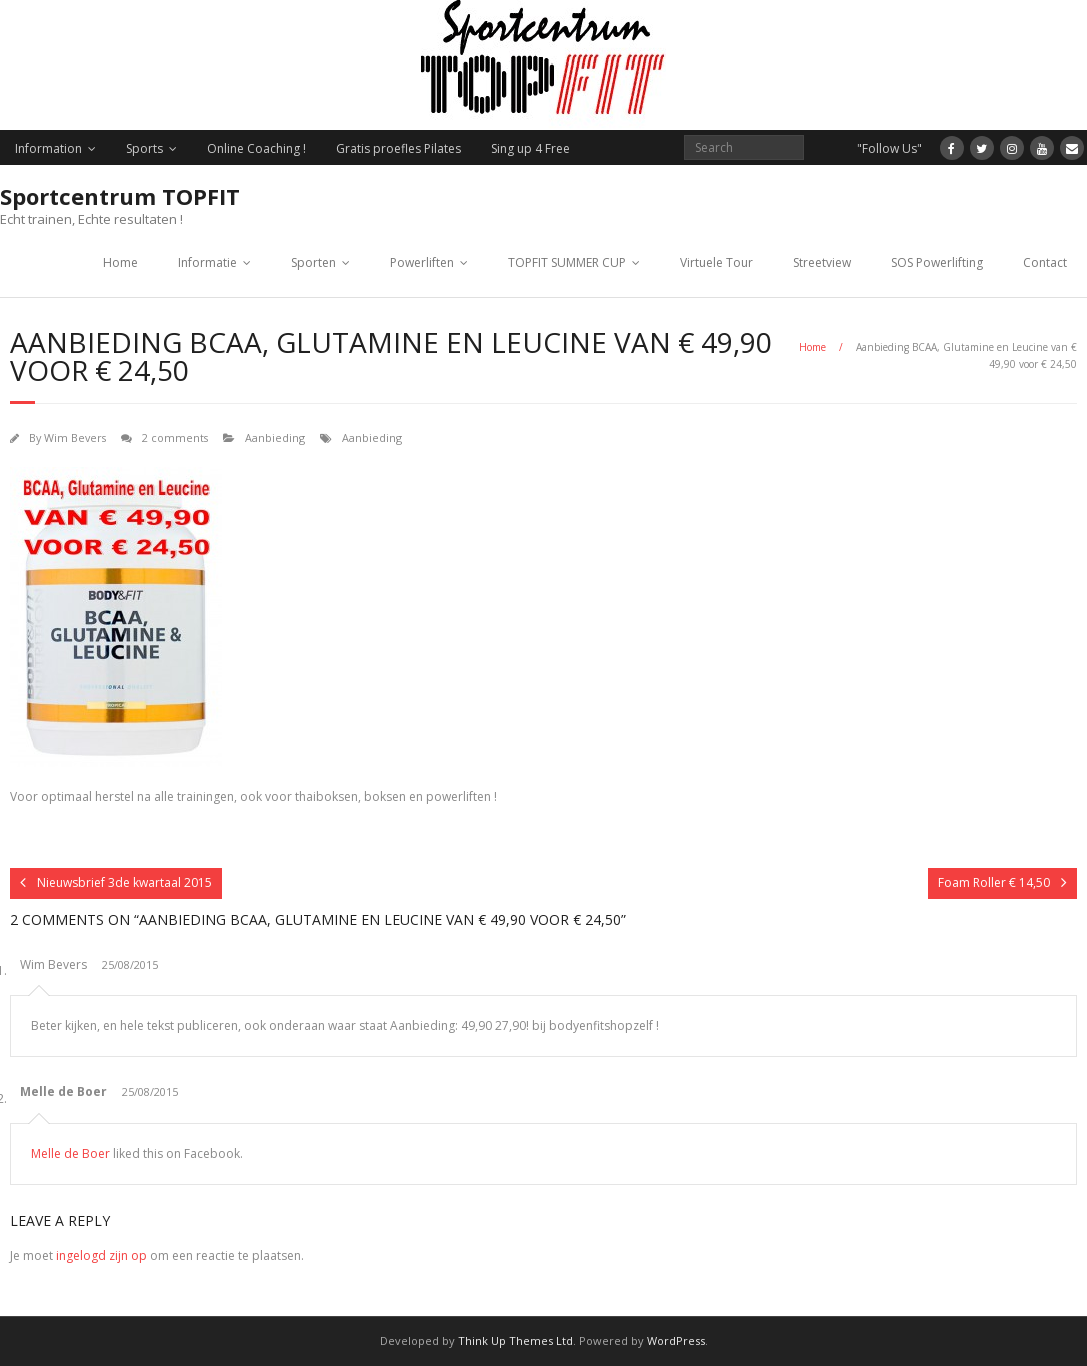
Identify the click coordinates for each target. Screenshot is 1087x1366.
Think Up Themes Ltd (515, 1340)
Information (48, 148)
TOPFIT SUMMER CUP (567, 262)
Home (120, 262)
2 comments (175, 437)
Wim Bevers (75, 437)
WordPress (676, 1340)
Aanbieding (275, 437)
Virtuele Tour (716, 262)
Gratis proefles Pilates (398, 148)
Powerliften (422, 262)
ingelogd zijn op (101, 1255)
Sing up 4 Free (530, 148)
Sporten (313, 262)
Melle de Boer (63, 1091)
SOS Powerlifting (937, 262)
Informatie (207, 262)
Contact (1045, 262)
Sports (144, 148)
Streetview (822, 262)
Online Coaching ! (256, 148)
